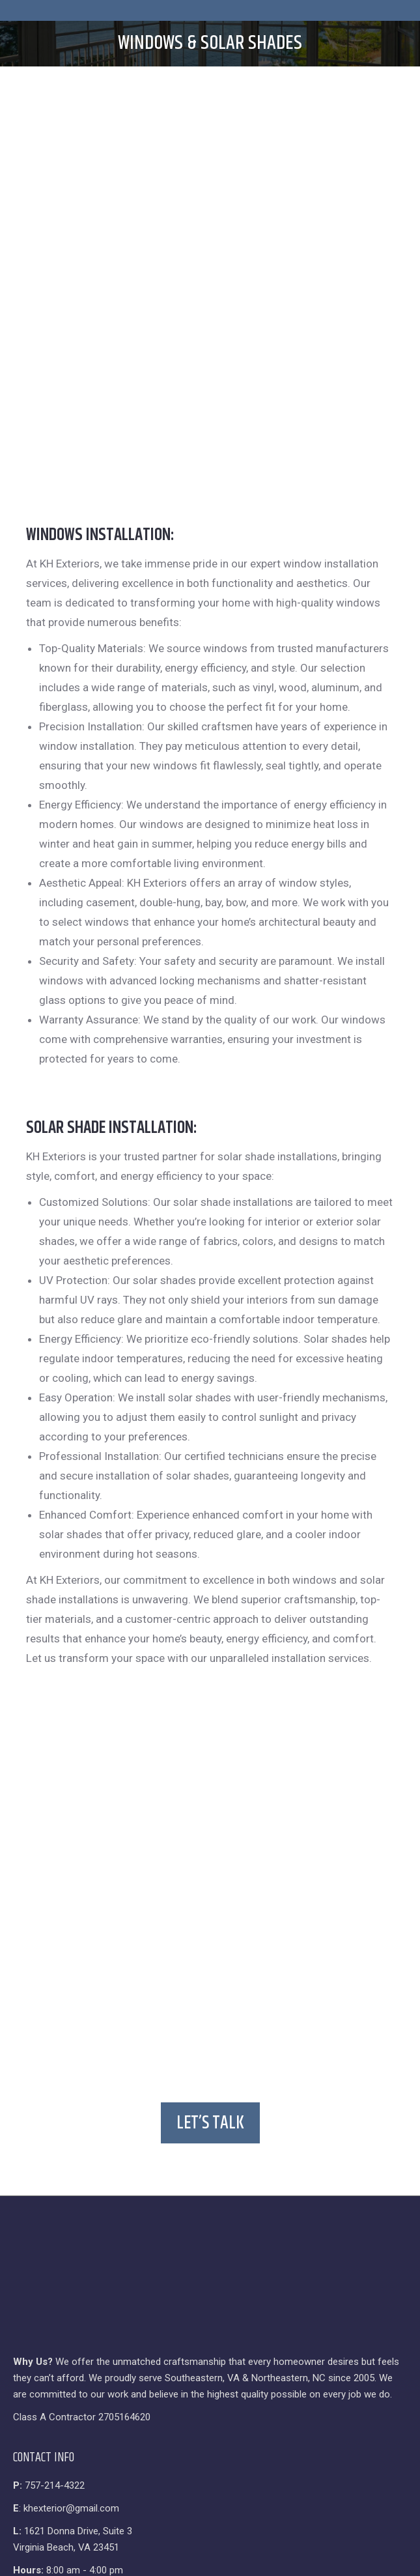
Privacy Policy (152, 2360)
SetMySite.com (264, 2360)
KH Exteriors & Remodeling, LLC (172, 2345)
